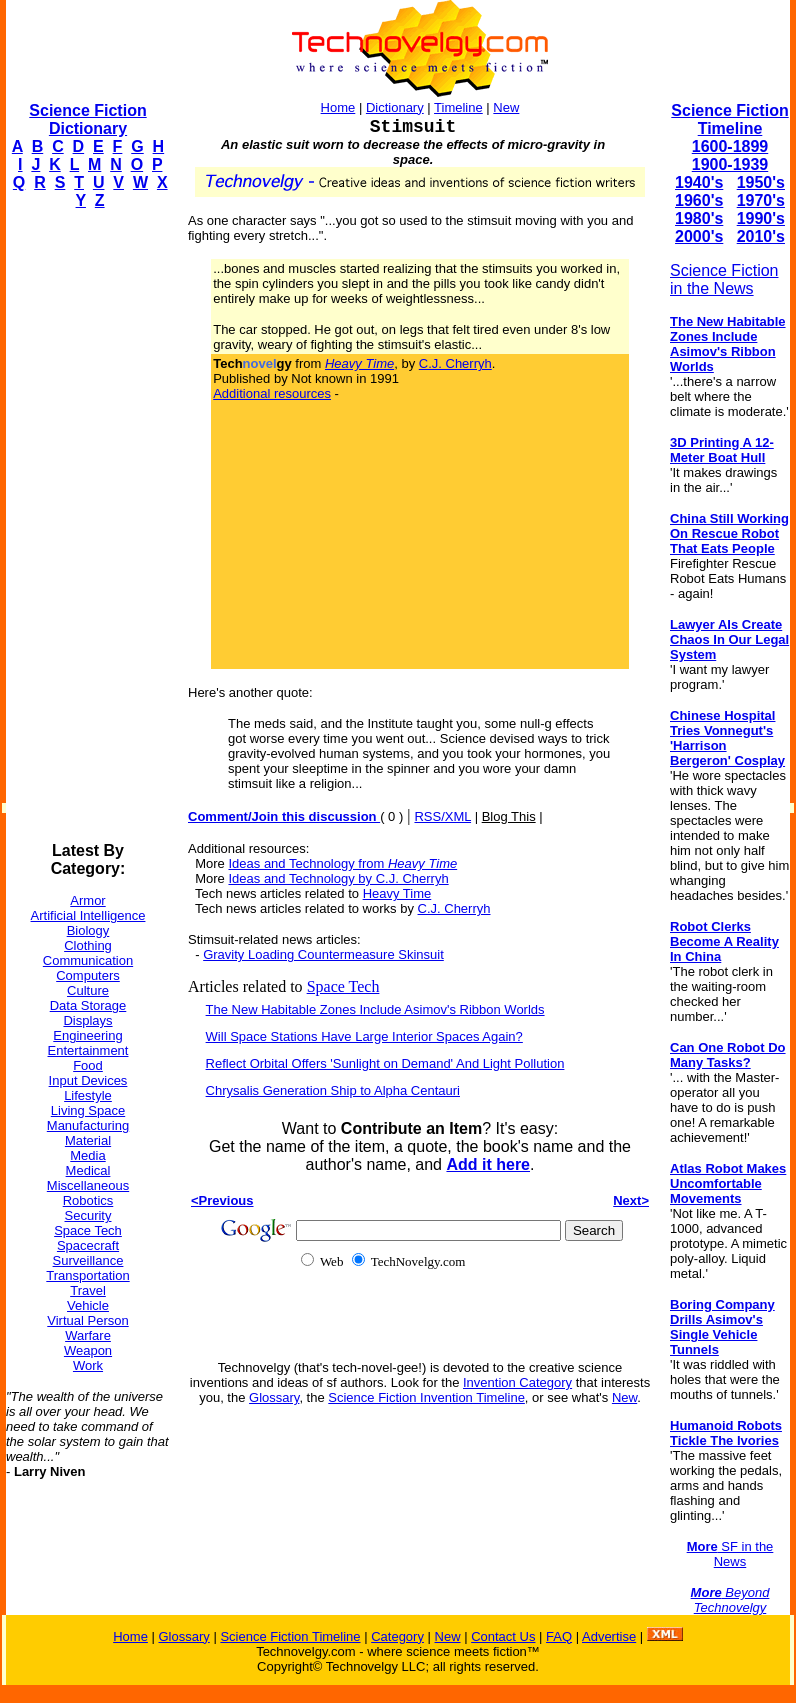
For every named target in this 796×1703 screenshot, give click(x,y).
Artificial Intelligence (88, 915)
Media (87, 1155)
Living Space (88, 1110)
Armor (87, 900)
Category (397, 1636)
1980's (699, 218)
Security (88, 1215)
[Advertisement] (86, 526)
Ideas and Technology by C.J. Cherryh (338, 878)
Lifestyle (88, 1095)
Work (88, 1365)
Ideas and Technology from (342, 863)
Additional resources (272, 393)
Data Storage (88, 1005)
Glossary (274, 1397)
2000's (699, 236)
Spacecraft (88, 1245)
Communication (88, 960)
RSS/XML (442, 816)
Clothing (88, 945)
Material (88, 1140)
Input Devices (88, 1080)
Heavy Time (397, 893)
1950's (761, 182)
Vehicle (88, 1305)
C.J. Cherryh (455, 363)
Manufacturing (88, 1125)
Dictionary (395, 107)
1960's (699, 200)
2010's (761, 236)
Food (88, 1065)
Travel (88, 1290)
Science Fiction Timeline (729, 119)
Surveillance (88, 1260)
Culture (88, 990)
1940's (699, 182)
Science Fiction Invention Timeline (426, 1397)
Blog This (509, 816)
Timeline (458, 107)
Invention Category (517, 1382)
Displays (87, 1020)
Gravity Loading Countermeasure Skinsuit (323, 954)
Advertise (609, 1636)
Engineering (87, 1035)
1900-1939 (730, 164)
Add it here (488, 1164)
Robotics (88, 1200)
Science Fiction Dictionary (87, 119)
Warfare (88, 1335)
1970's (761, 200)
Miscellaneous (88, 1185)
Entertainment (88, 1050)
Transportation (87, 1275)
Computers (88, 975)
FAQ (559, 1636)
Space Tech (88, 1230)
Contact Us (503, 1636)
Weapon (88, 1350)
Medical (88, 1170)
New (506, 107)
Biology (88, 930)
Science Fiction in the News (724, 279)
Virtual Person (87, 1320)
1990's (761, 218)
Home (338, 107)
